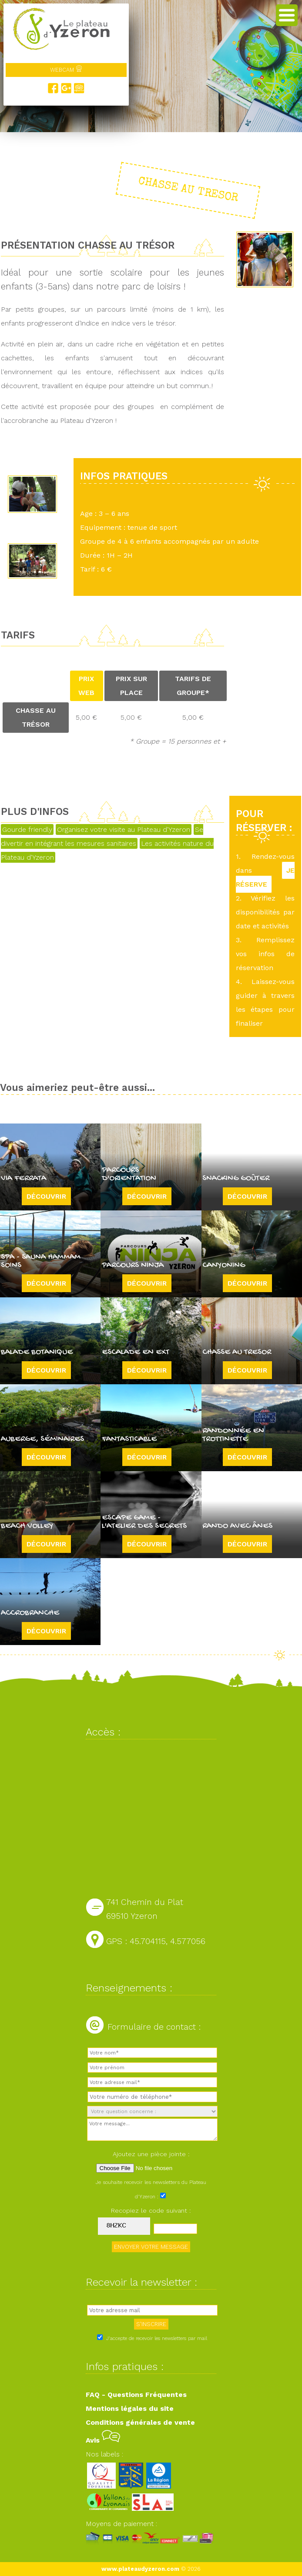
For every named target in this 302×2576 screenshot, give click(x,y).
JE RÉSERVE (265, 877)
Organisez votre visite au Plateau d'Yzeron (123, 829)
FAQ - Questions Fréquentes (136, 2394)
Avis (103, 2440)
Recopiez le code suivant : (151, 2210)
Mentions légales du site (130, 2408)
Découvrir (46, 1196)
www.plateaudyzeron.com (140, 2569)
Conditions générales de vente (140, 2422)
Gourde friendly (27, 829)
